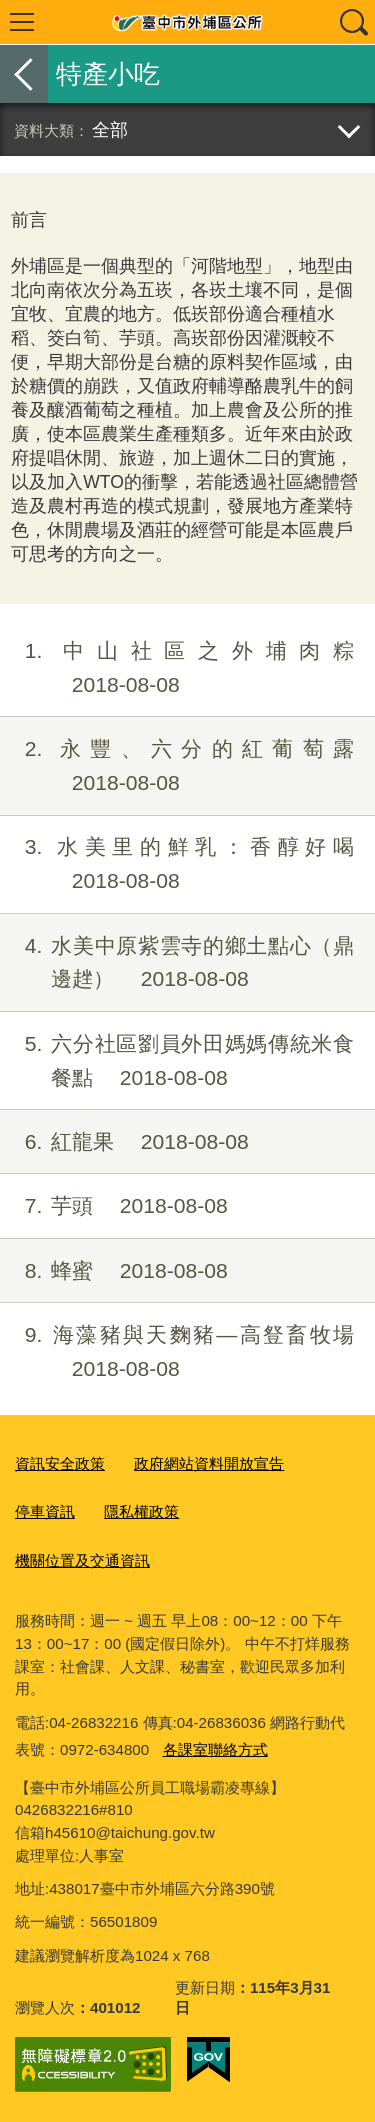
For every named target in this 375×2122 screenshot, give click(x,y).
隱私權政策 (141, 1511)
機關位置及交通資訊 (82, 1560)
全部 (110, 129)
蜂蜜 (114, 1271)
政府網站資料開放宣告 (209, 1463)
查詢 (353, 22)
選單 (22, 22)
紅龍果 (124, 1142)
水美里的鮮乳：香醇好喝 (177, 864)
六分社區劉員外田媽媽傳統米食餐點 (177, 1061)
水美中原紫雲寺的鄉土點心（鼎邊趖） (177, 963)
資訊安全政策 (60, 1463)
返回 (24, 74)
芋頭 (114, 1206)
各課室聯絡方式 (215, 1749)
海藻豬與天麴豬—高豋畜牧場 (177, 1352)
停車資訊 (45, 1511)
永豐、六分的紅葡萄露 (177, 766)
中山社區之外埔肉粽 (177, 668)
